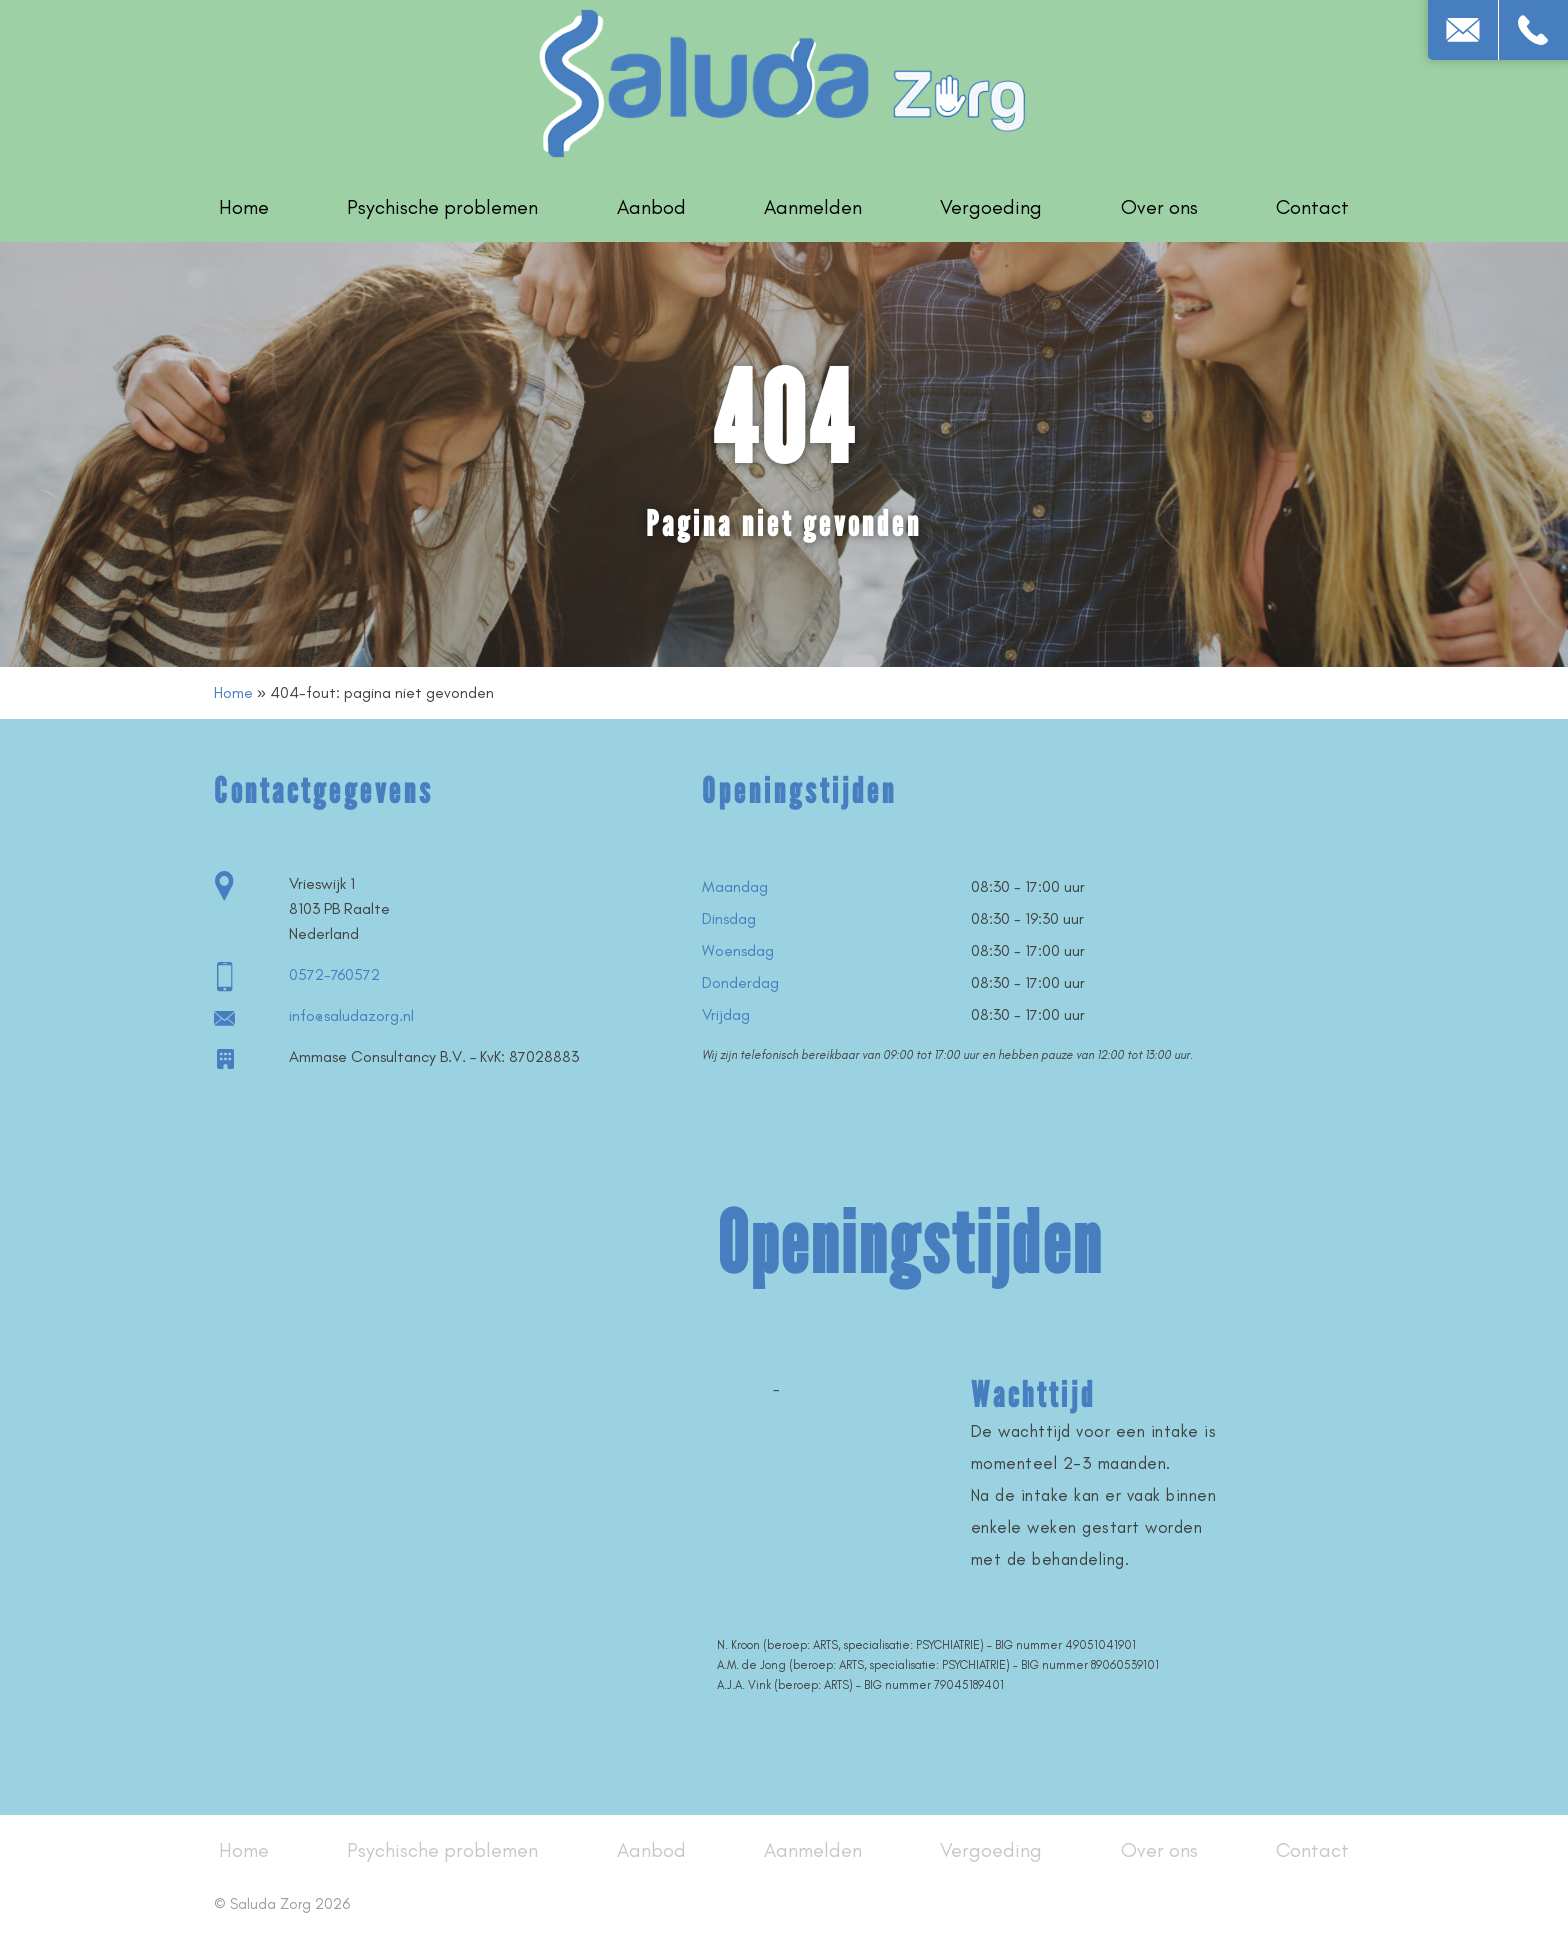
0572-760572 (334, 974)
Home (244, 207)
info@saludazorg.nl (351, 1015)
